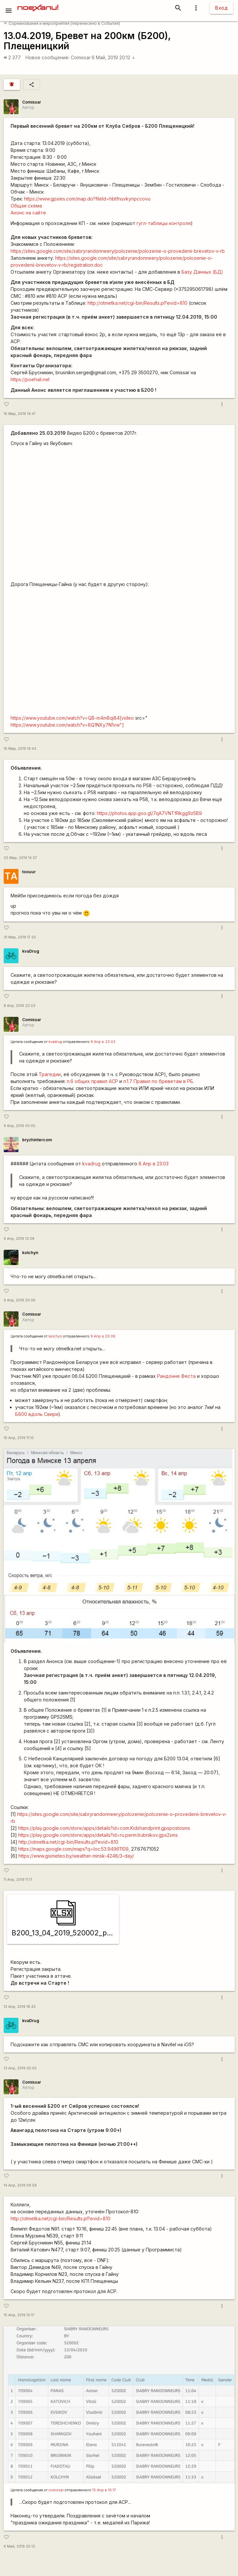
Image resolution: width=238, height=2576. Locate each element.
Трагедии (50, 1074)
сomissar (56, 2490)
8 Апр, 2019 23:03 (19, 1006)
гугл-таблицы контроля (164, 223)
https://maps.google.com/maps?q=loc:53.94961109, (74, 1849)
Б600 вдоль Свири (36, 1414)
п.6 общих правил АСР (92, 1081)
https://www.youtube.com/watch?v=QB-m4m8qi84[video (72, 718)
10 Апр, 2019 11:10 (19, 1438)
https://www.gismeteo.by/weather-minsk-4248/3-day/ (76, 1856)
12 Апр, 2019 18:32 (20, 2007)
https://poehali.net (30, 379)
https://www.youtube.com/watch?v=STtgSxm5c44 (119, 653)
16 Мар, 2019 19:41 (19, 414)
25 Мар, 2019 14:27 (20, 858)
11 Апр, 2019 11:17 (18, 1879)
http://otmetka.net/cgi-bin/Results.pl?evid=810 (137, 303)
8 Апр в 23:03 (103, 1042)
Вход (221, 8)
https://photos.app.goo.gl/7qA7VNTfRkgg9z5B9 (149, 813)
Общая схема (26, 205)
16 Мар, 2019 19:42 (20, 748)
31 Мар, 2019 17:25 (20, 937)
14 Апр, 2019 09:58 (20, 2185)
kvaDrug (30, 951)
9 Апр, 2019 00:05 (19, 1126)
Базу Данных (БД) (202, 272)
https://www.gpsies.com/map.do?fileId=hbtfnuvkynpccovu (87, 199)
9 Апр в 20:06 (103, 1336)
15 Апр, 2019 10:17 (19, 2315)
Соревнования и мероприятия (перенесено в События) (62, 23)
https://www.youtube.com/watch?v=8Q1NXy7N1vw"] (67, 725)
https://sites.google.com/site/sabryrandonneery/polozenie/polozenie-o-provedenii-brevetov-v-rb (118, 251)
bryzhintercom (37, 1139)
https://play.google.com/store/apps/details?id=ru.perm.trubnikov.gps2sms (98, 1835)
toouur (29, 871)
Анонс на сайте (28, 212)
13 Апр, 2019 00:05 (20, 2068)
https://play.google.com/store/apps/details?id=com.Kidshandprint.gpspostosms (104, 1828)
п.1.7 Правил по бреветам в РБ (158, 1081)
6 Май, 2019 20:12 (113, 57)
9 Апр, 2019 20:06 (19, 1300)
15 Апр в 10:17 (104, 2490)
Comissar (81, 57)
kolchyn (30, 1252)
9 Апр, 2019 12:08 (19, 1239)
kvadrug (55, 1042)
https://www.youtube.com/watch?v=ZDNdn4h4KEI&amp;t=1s (119, 512)
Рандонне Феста (176, 1376)
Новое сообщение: (47, 57)
